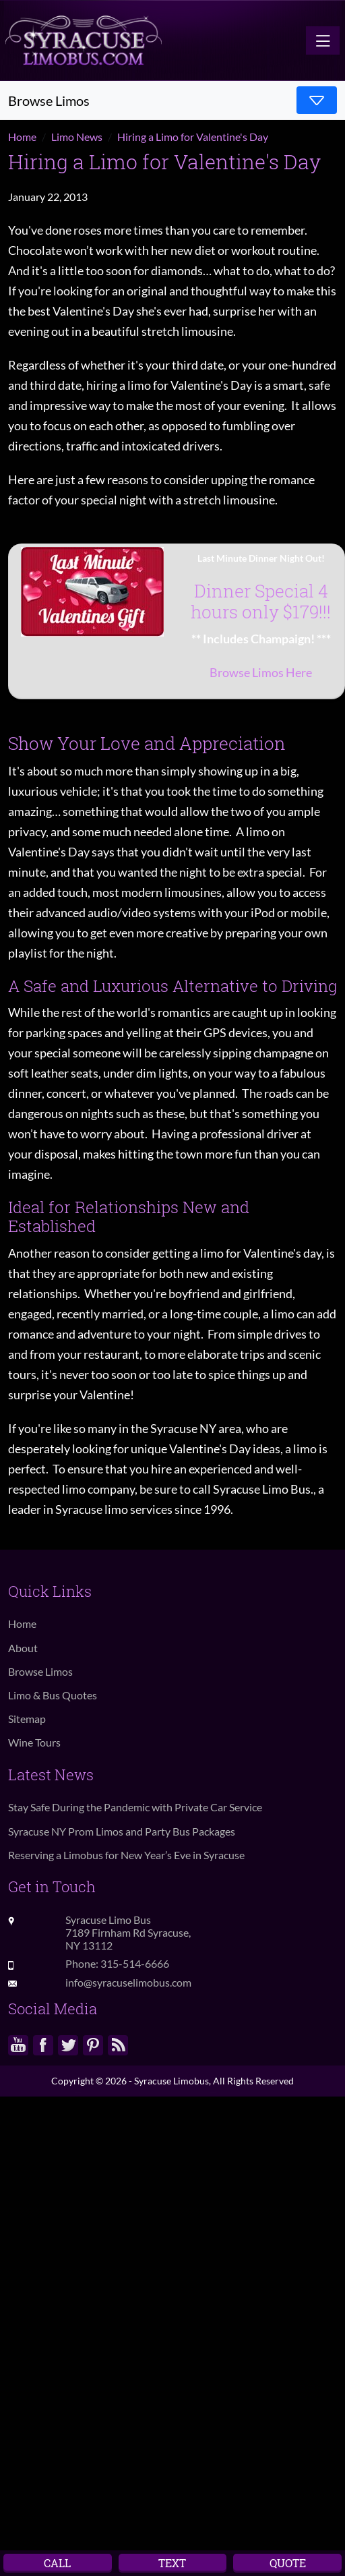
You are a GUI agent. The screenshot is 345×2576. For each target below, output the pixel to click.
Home (22, 1623)
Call (57, 2563)
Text (172, 2563)
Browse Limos (40, 1671)
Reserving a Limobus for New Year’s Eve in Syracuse (126, 1854)
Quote (288, 2563)
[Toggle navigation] (323, 40)
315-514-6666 (134, 1963)
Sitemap (27, 1718)
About (23, 1647)
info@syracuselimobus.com (128, 1982)
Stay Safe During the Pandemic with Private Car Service (135, 1807)
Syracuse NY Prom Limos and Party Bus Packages (121, 1831)
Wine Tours (34, 1742)
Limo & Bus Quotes (52, 1695)
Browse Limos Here (261, 672)
